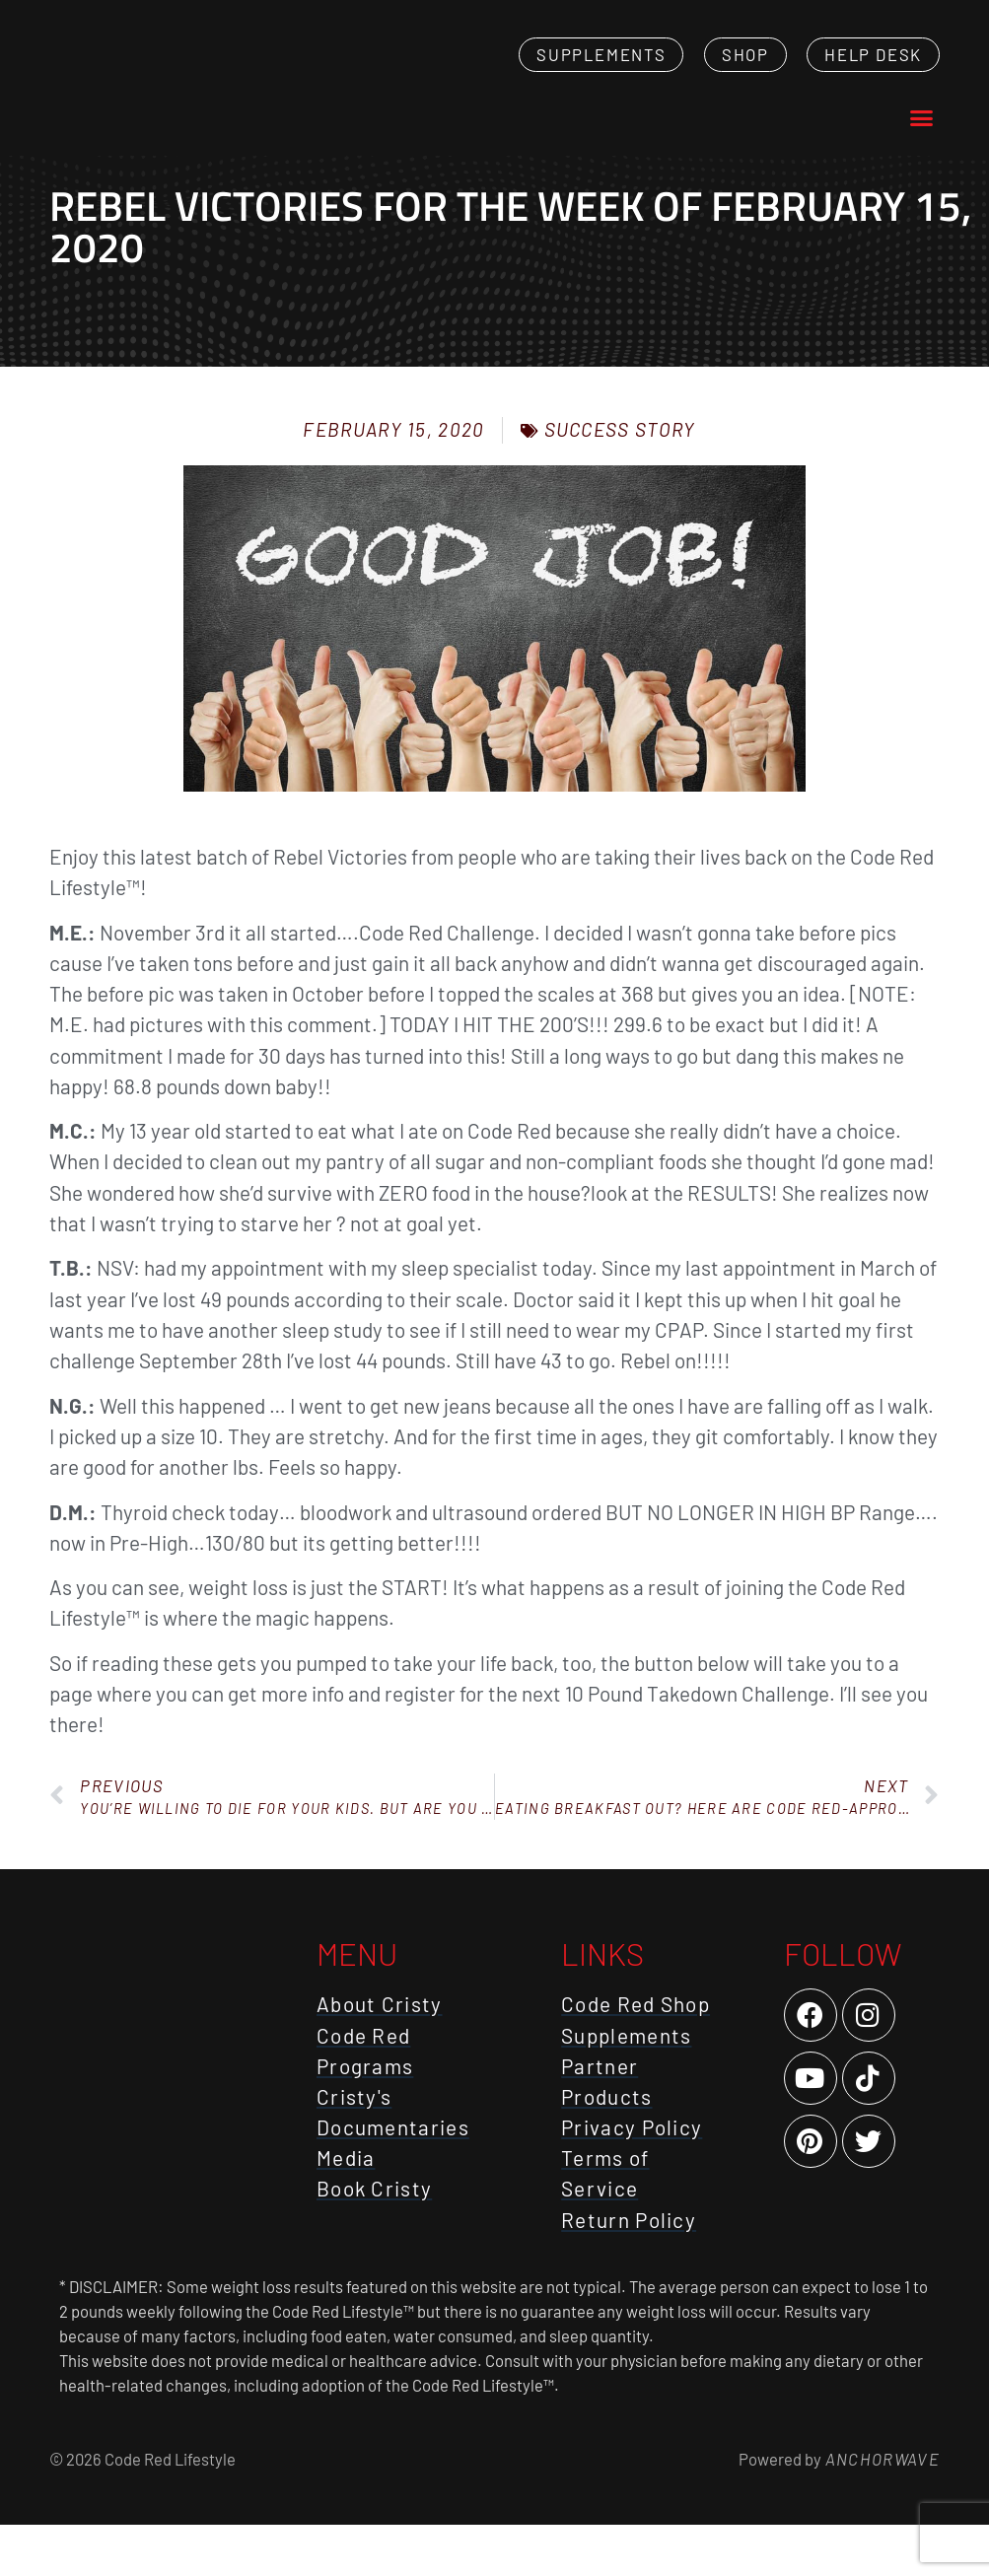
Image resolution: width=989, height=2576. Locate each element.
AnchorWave (880, 2509)
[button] (921, 143)
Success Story (620, 479)
